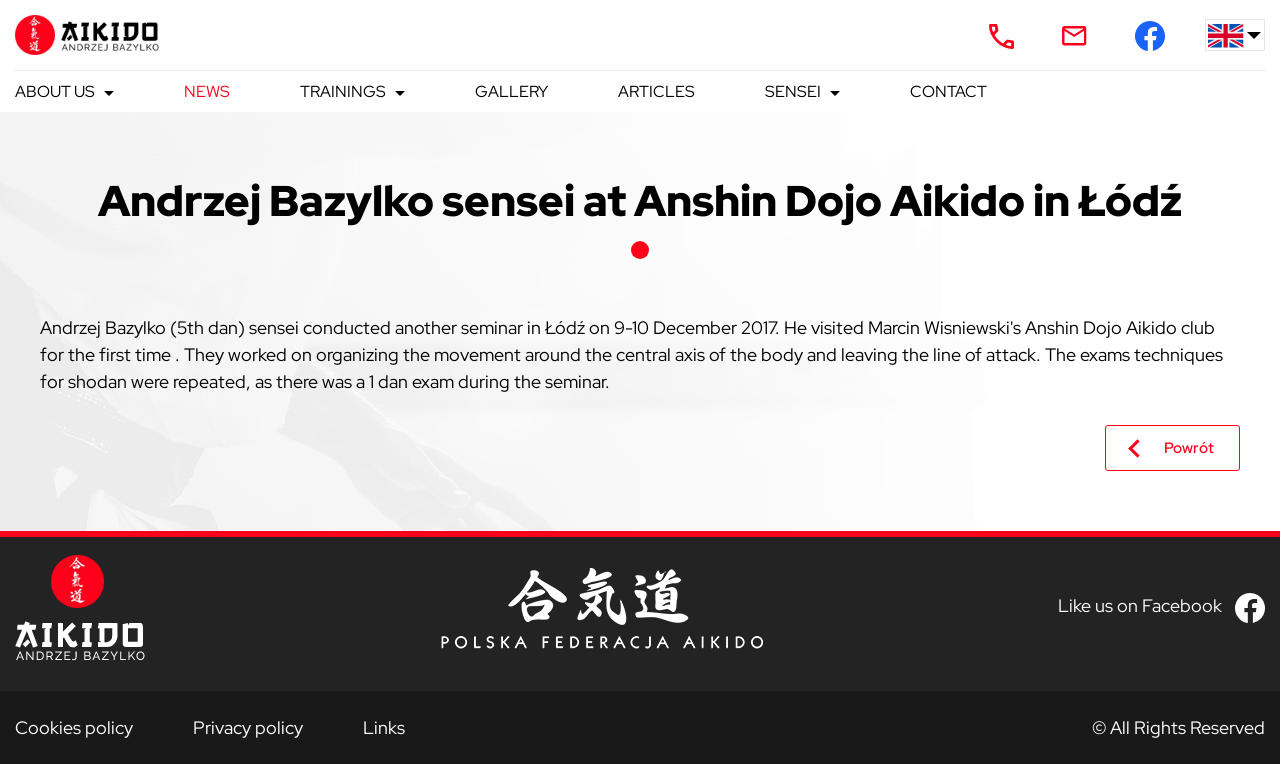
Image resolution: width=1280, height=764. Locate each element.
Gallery (511, 91)
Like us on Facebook (1140, 605)
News (207, 91)
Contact (948, 91)
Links (384, 727)
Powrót (1189, 448)
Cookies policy (74, 727)
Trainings (343, 91)
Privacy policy (248, 727)
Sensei (793, 91)
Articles (656, 91)
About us (55, 91)
